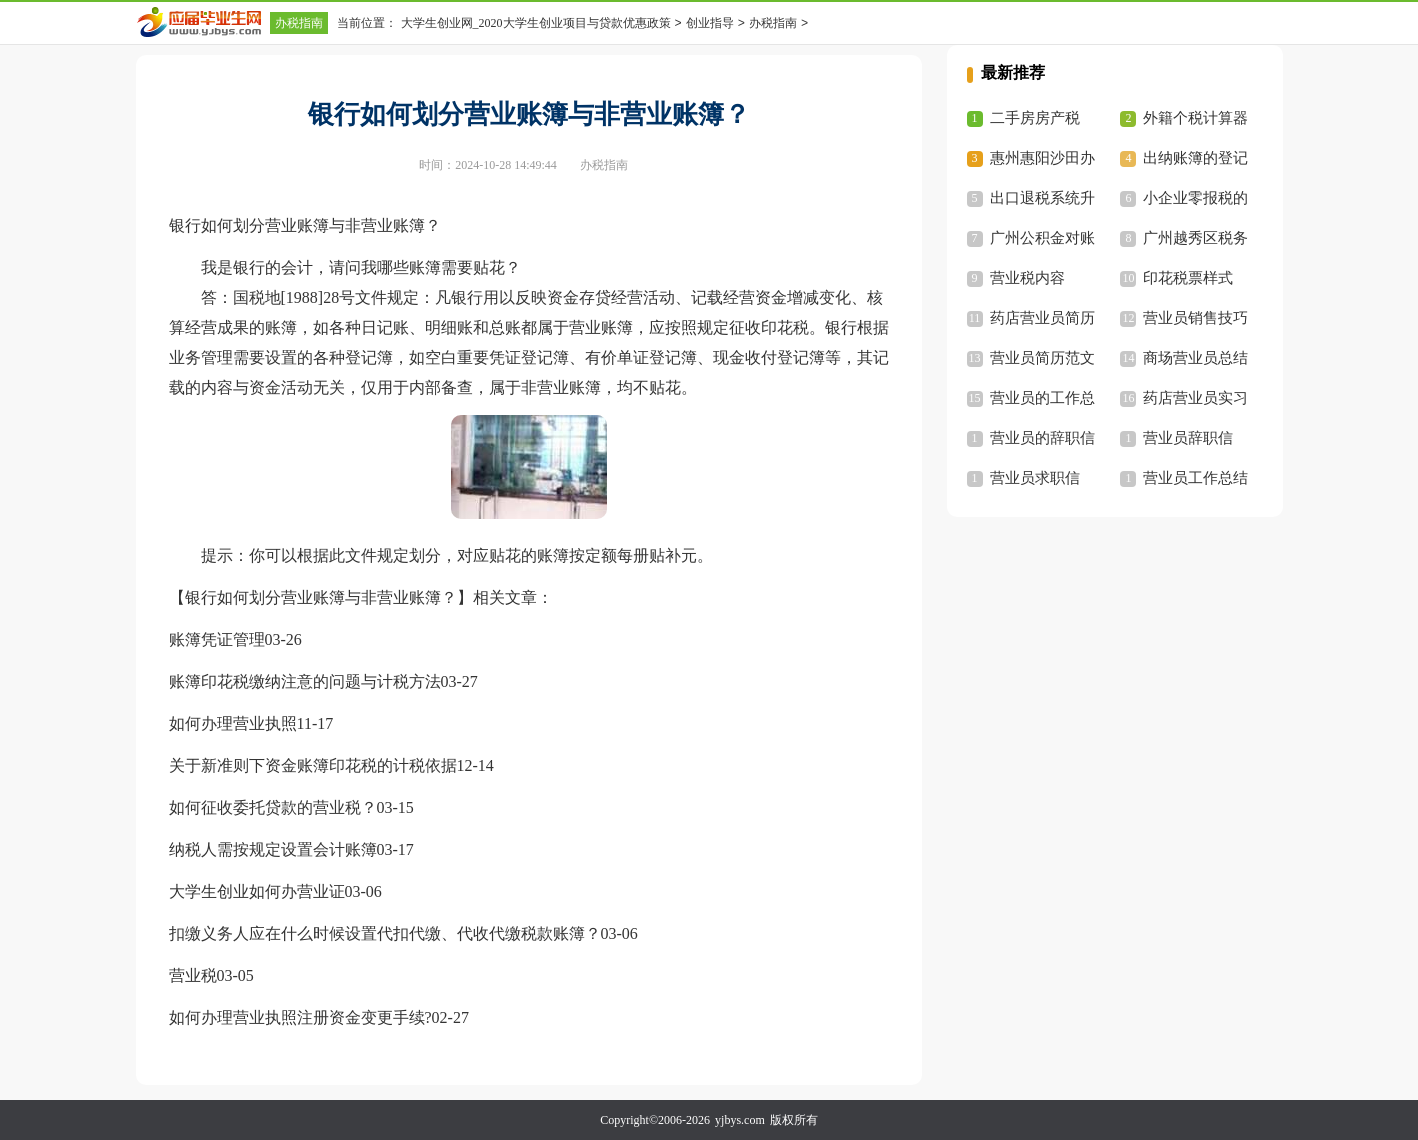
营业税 (193, 975)
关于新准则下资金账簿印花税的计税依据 (313, 765)
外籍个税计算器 (1195, 118)
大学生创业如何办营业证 (257, 891)
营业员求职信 (1035, 478)
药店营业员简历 (1042, 318)
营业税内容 (1027, 278)
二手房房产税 (1035, 118)
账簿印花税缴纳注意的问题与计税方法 (305, 681)
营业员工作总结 (1195, 478)
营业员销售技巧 (1195, 318)
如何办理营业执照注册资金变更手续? (300, 1017)
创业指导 (710, 23)
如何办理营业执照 (233, 723)
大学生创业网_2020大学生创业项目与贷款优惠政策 (536, 23)
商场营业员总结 (1195, 358)
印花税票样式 (1188, 278)
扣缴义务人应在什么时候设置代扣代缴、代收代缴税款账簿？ (385, 933)
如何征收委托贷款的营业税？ (273, 807)
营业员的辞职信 (1042, 438)
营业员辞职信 (1188, 438)
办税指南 (299, 23)
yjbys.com (740, 1120)
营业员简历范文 (1042, 358)
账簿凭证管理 (217, 639)
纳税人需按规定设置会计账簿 (273, 849)
